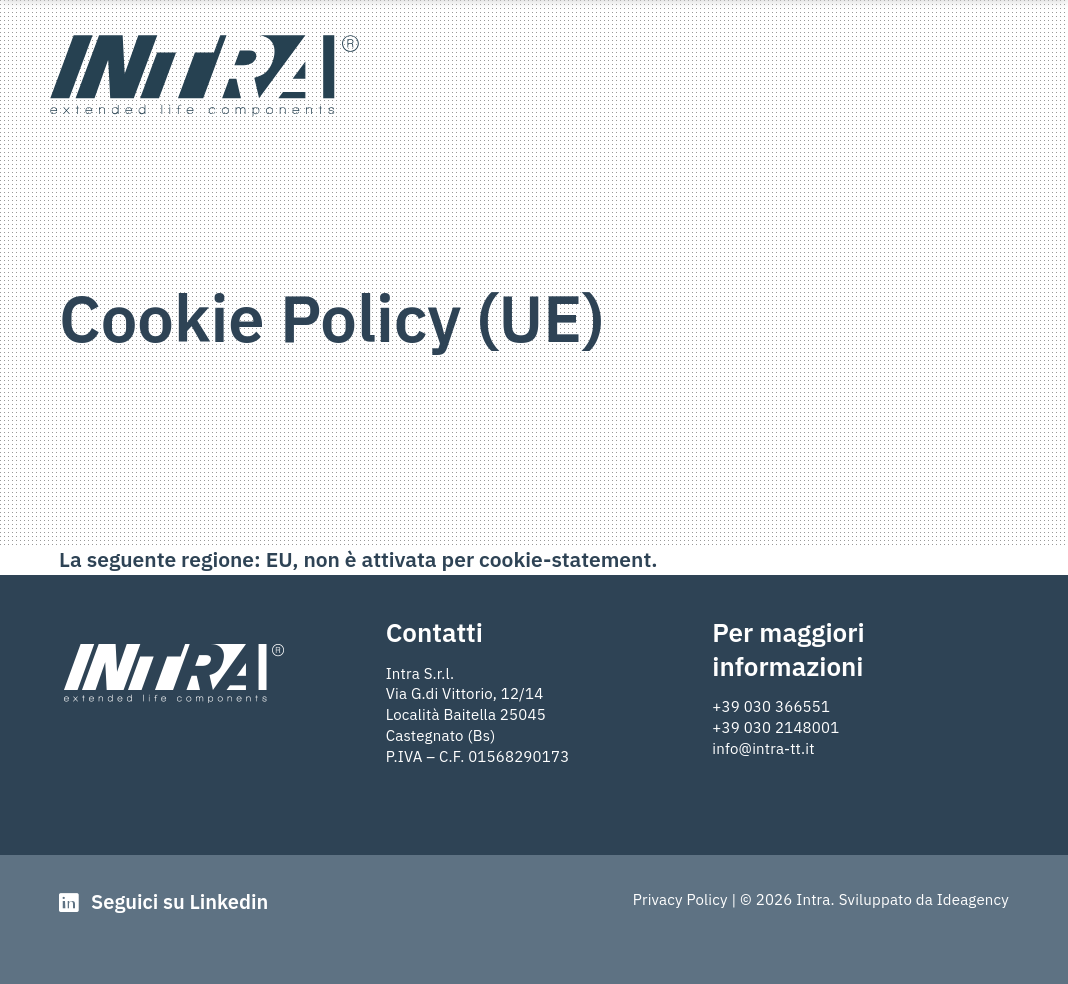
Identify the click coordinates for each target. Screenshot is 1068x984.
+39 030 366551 (771, 706)
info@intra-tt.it (763, 748)
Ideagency (973, 899)
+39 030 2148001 (775, 727)
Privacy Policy (680, 899)
